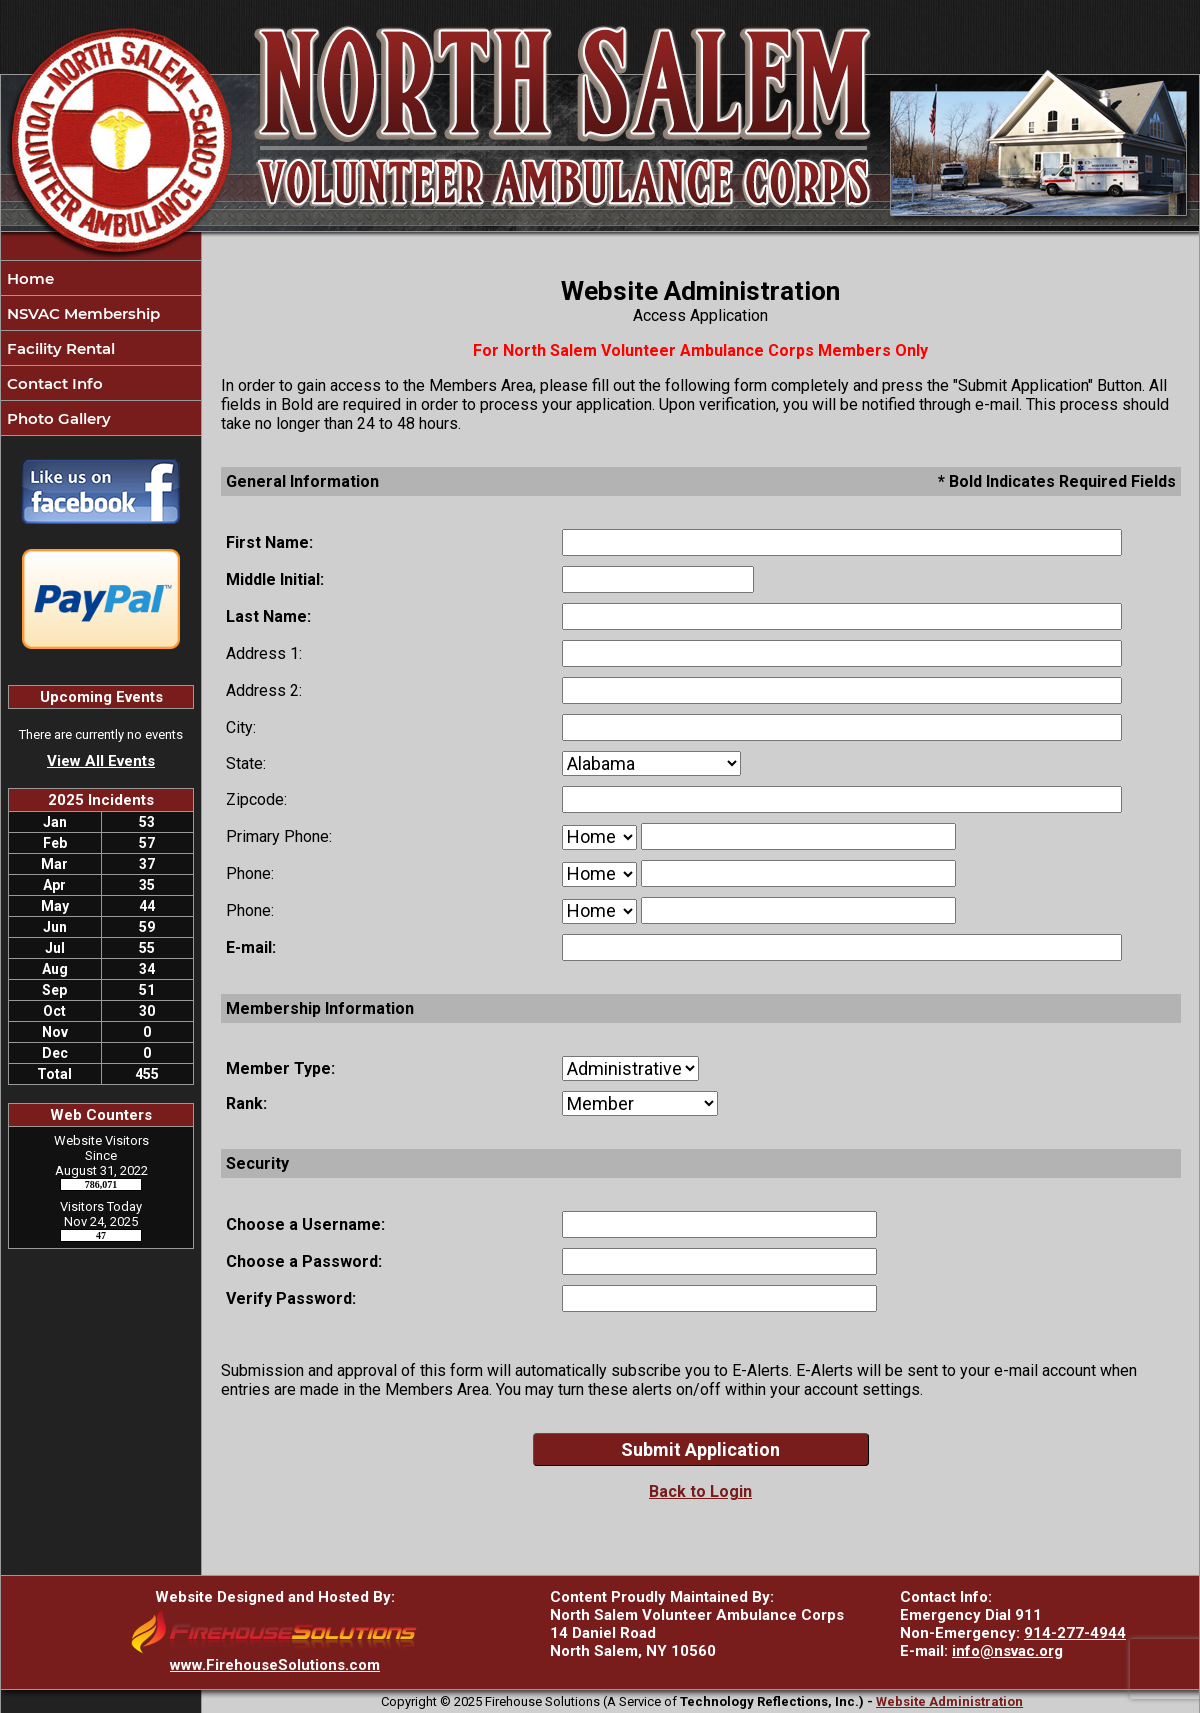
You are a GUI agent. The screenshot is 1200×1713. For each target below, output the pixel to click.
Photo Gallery (57, 418)
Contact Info (53, 383)
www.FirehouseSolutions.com (275, 1665)
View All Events (101, 761)
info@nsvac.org (1007, 1651)
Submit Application (700, 1449)
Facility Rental (59, 348)
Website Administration (949, 1701)
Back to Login (700, 1491)
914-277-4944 (1075, 1633)
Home (28, 278)
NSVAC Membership (81, 313)
